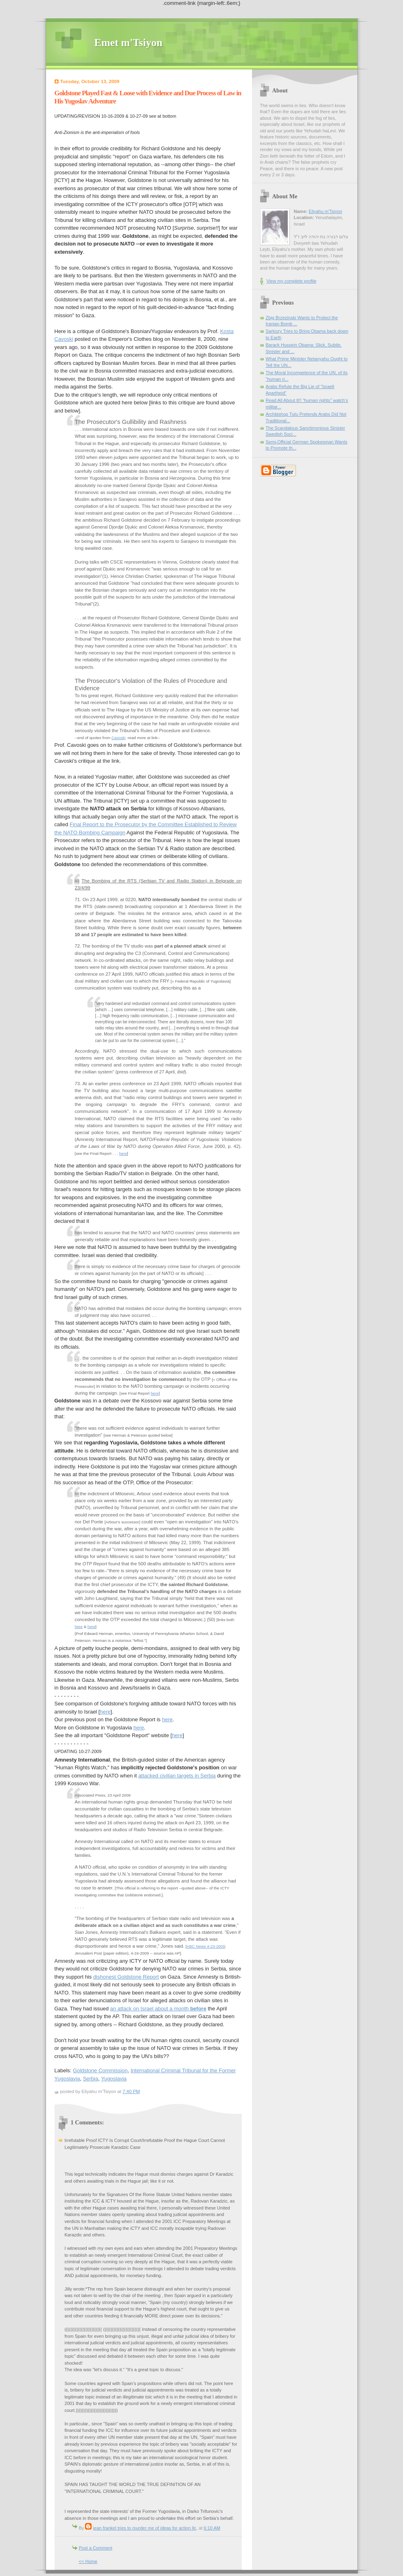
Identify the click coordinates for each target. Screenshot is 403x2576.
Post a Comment (95, 2547)
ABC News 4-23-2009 (206, 1946)
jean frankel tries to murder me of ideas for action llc (145, 2528)
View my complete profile (292, 281)
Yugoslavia (114, 2079)
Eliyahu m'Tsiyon (325, 211)
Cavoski (119, 737)
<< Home (88, 2561)
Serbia (91, 2079)
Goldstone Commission (100, 2070)
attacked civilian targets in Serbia (177, 1776)
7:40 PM (131, 2091)
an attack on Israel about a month (158, 2009)
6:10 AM (212, 2528)
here (123, 1153)
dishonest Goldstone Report (126, 1977)
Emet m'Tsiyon (128, 42)
